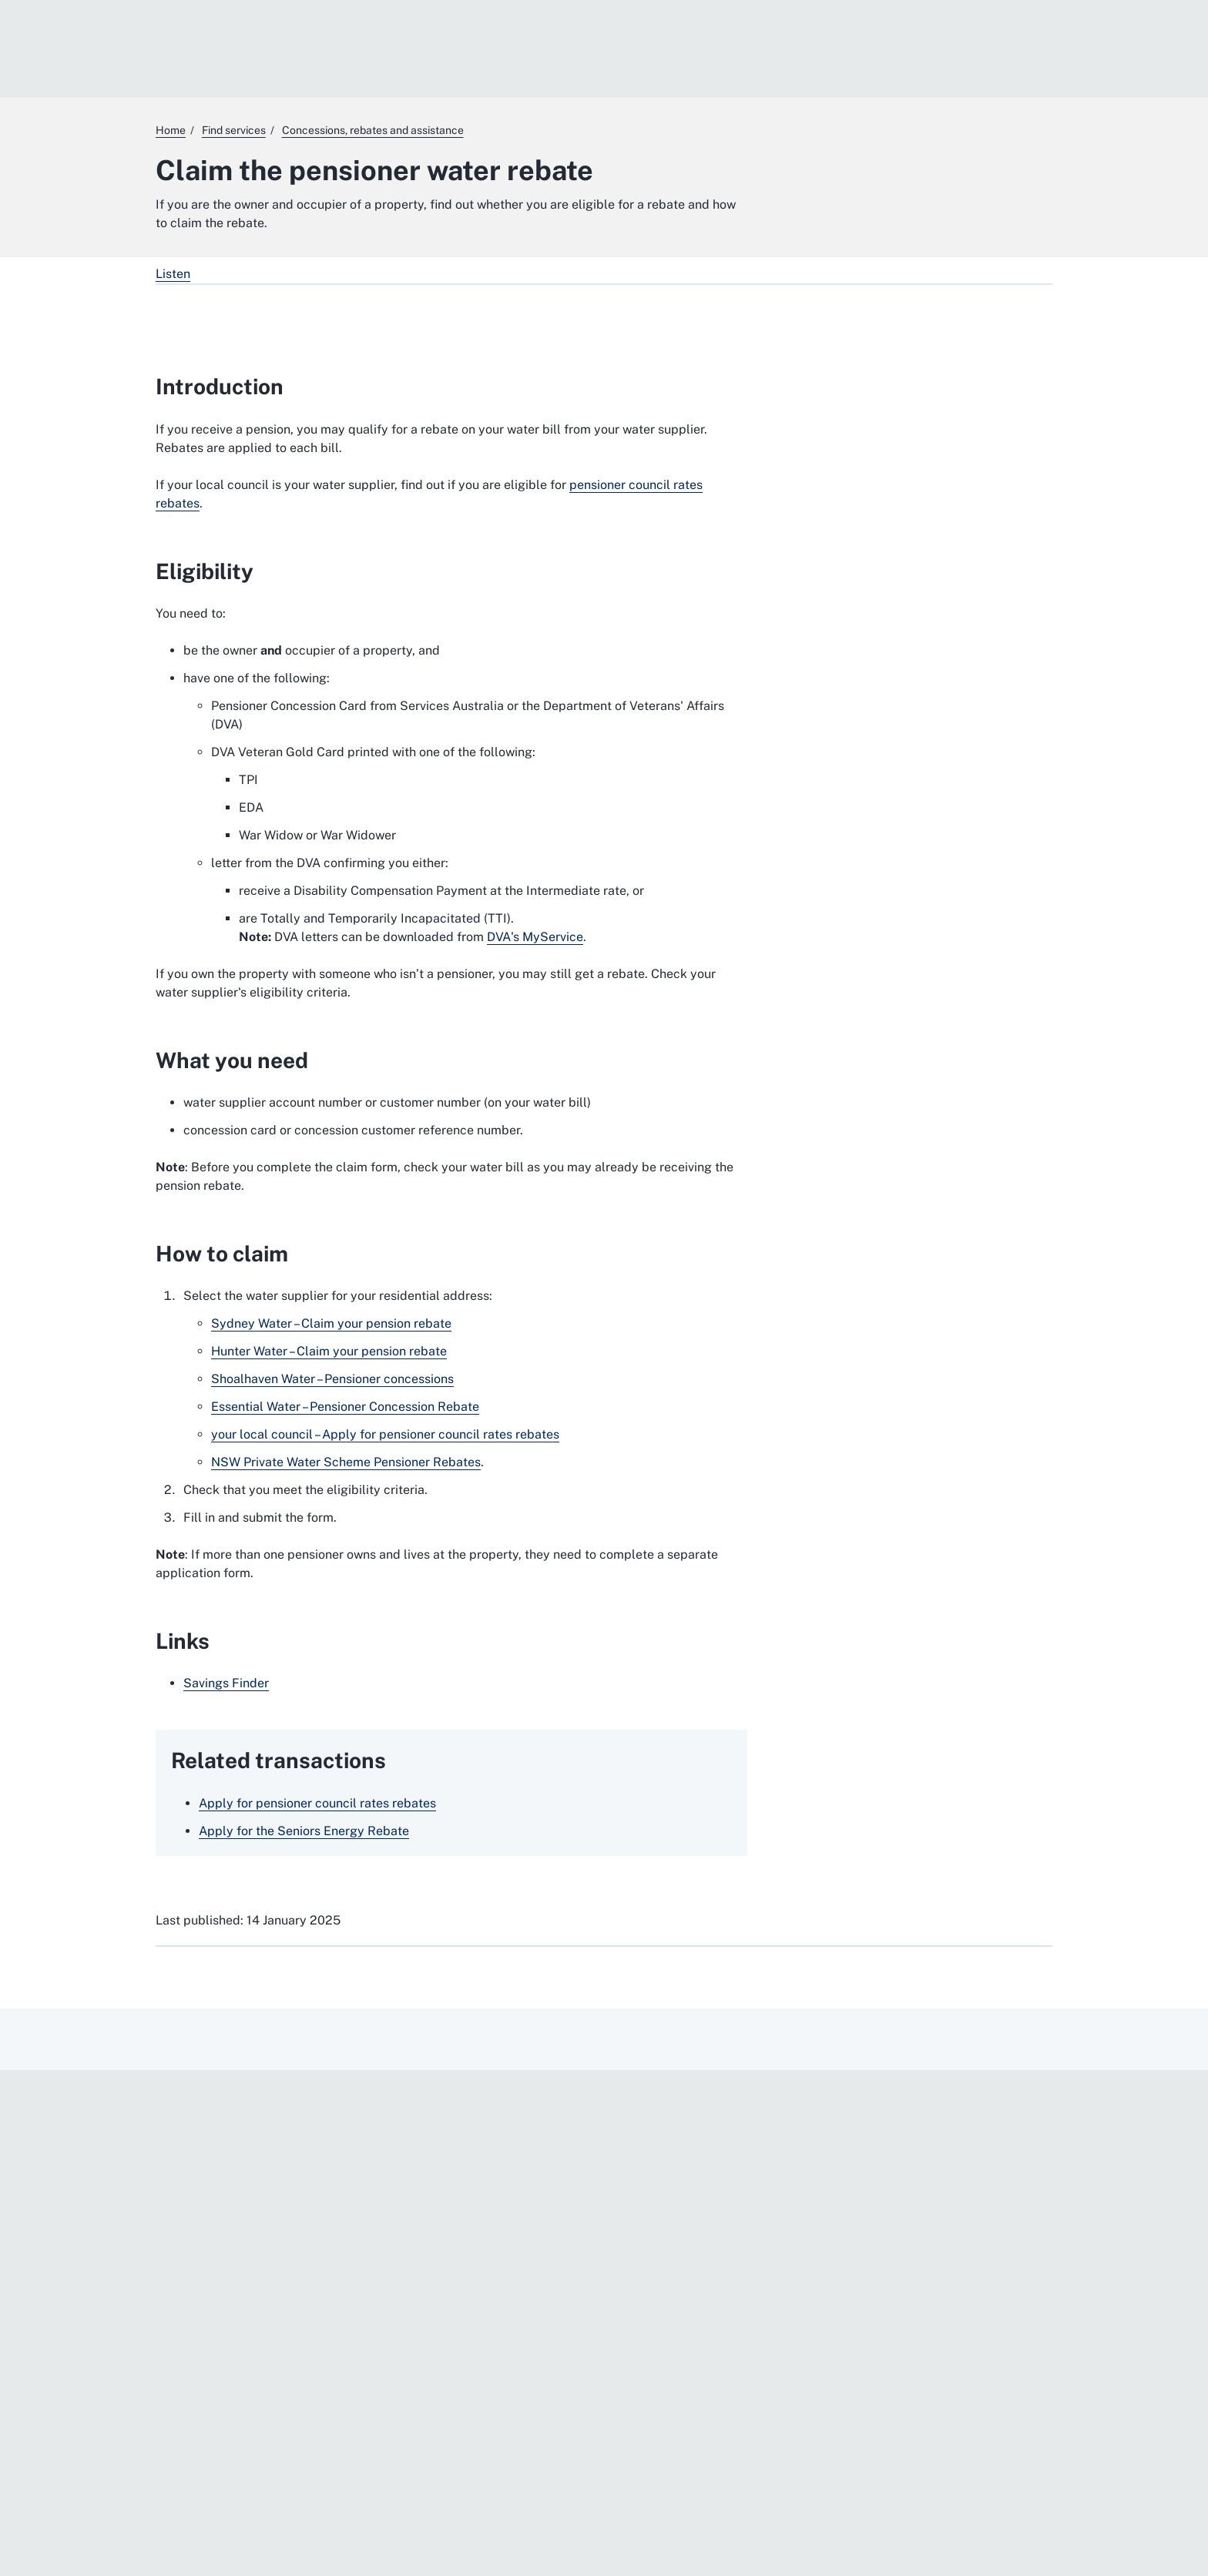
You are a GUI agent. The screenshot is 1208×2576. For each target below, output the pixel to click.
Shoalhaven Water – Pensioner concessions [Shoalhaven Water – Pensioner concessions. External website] (332, 1379)
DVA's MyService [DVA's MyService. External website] (535, 937)
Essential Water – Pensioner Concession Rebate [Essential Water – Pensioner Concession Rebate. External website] (345, 1406)
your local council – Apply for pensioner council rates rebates (385, 1434)
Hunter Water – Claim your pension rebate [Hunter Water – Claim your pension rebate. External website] (329, 1351)
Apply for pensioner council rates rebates (317, 1803)
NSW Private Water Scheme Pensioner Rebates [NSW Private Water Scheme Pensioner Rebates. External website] (346, 1462)
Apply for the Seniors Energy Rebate (304, 1831)
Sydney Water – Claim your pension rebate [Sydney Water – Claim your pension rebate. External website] (331, 1323)
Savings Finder (226, 1683)
